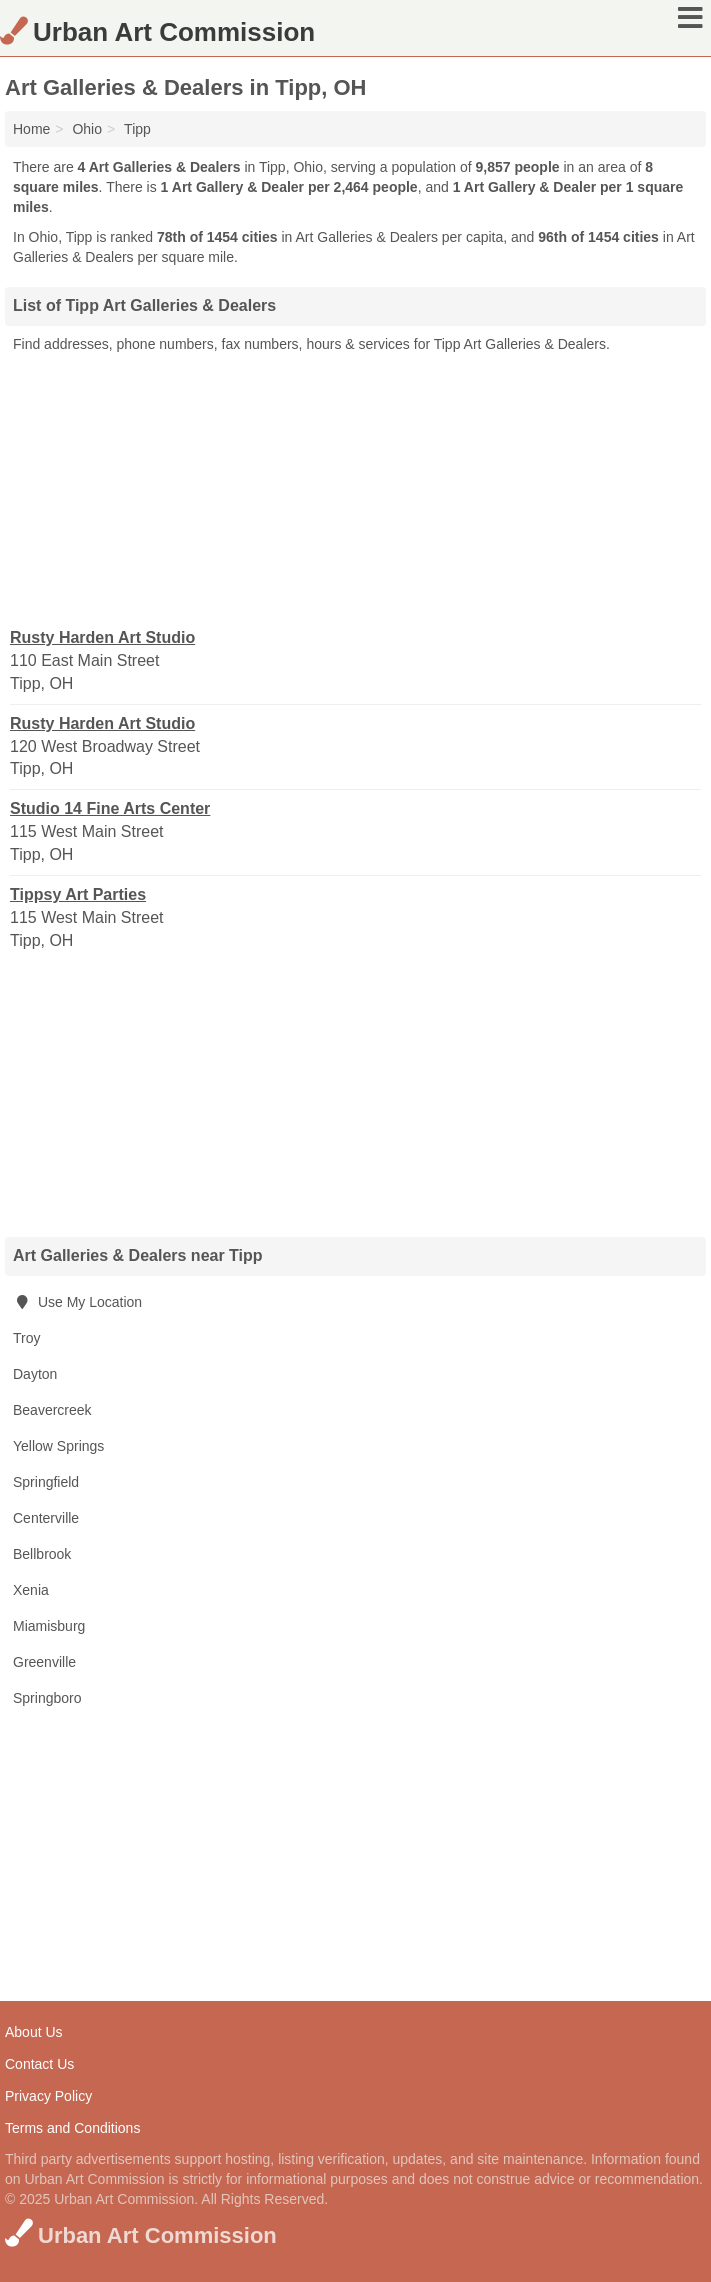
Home (31, 129)
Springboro (47, 1698)
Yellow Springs (58, 1446)
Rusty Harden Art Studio (102, 637)
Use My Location (77, 1302)
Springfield (46, 1482)
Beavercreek (52, 1410)
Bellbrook (42, 1554)
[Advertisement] (356, 489)
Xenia (31, 1590)
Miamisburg (49, 1626)
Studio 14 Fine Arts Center (110, 808)
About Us (34, 2032)
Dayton (35, 1374)
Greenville (44, 1662)
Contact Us (39, 2064)
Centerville (46, 1518)
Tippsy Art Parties (78, 894)
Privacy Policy (48, 2096)
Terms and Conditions (72, 2128)
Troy (26, 1338)
